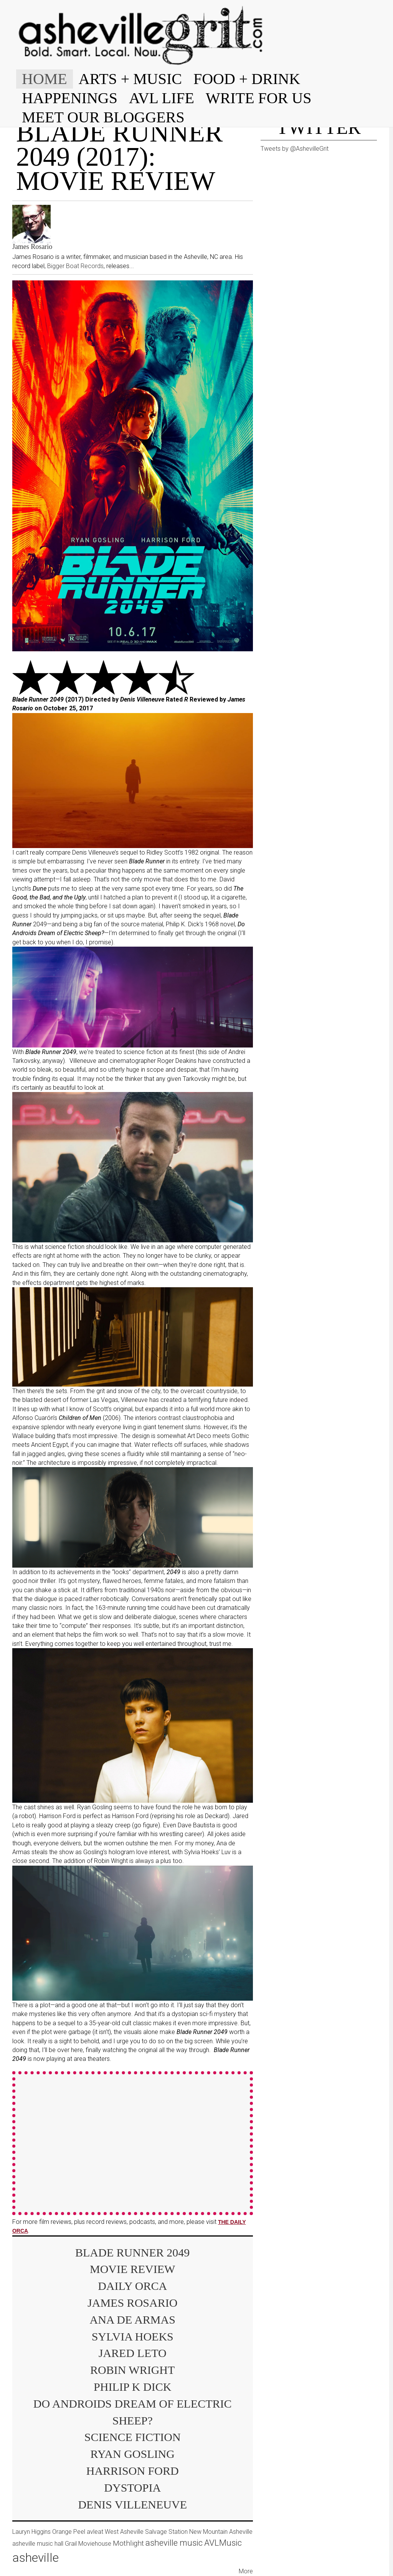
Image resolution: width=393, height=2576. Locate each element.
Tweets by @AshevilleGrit (295, 148)
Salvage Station (166, 2531)
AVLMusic (223, 2543)
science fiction (132, 2437)
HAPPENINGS (69, 98)
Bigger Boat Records (75, 266)
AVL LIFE (161, 98)
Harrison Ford (132, 2470)
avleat (95, 2531)
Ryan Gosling (133, 2454)
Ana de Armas (132, 2319)
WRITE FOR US (259, 98)
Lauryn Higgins (31, 2531)
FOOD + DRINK (246, 78)
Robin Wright (132, 2370)
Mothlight (128, 2543)
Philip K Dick (132, 2386)
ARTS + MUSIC (130, 78)
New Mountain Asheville (221, 2531)
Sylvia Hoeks (132, 2336)
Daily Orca (132, 2286)
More (246, 2571)
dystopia (132, 2487)
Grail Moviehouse (88, 2543)
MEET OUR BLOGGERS (103, 117)
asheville (35, 2557)
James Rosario (32, 246)
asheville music (174, 2543)
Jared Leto (133, 2353)
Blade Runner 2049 (132, 2252)
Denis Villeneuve (132, 2504)
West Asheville (124, 2531)
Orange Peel (68, 2531)
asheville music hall (37, 2543)
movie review (132, 2269)
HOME (44, 78)
